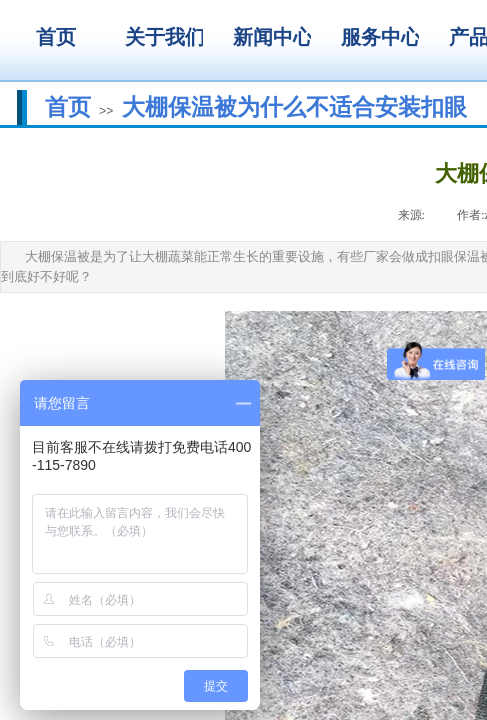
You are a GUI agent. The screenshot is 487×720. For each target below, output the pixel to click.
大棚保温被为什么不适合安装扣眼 (294, 107)
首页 (68, 107)
